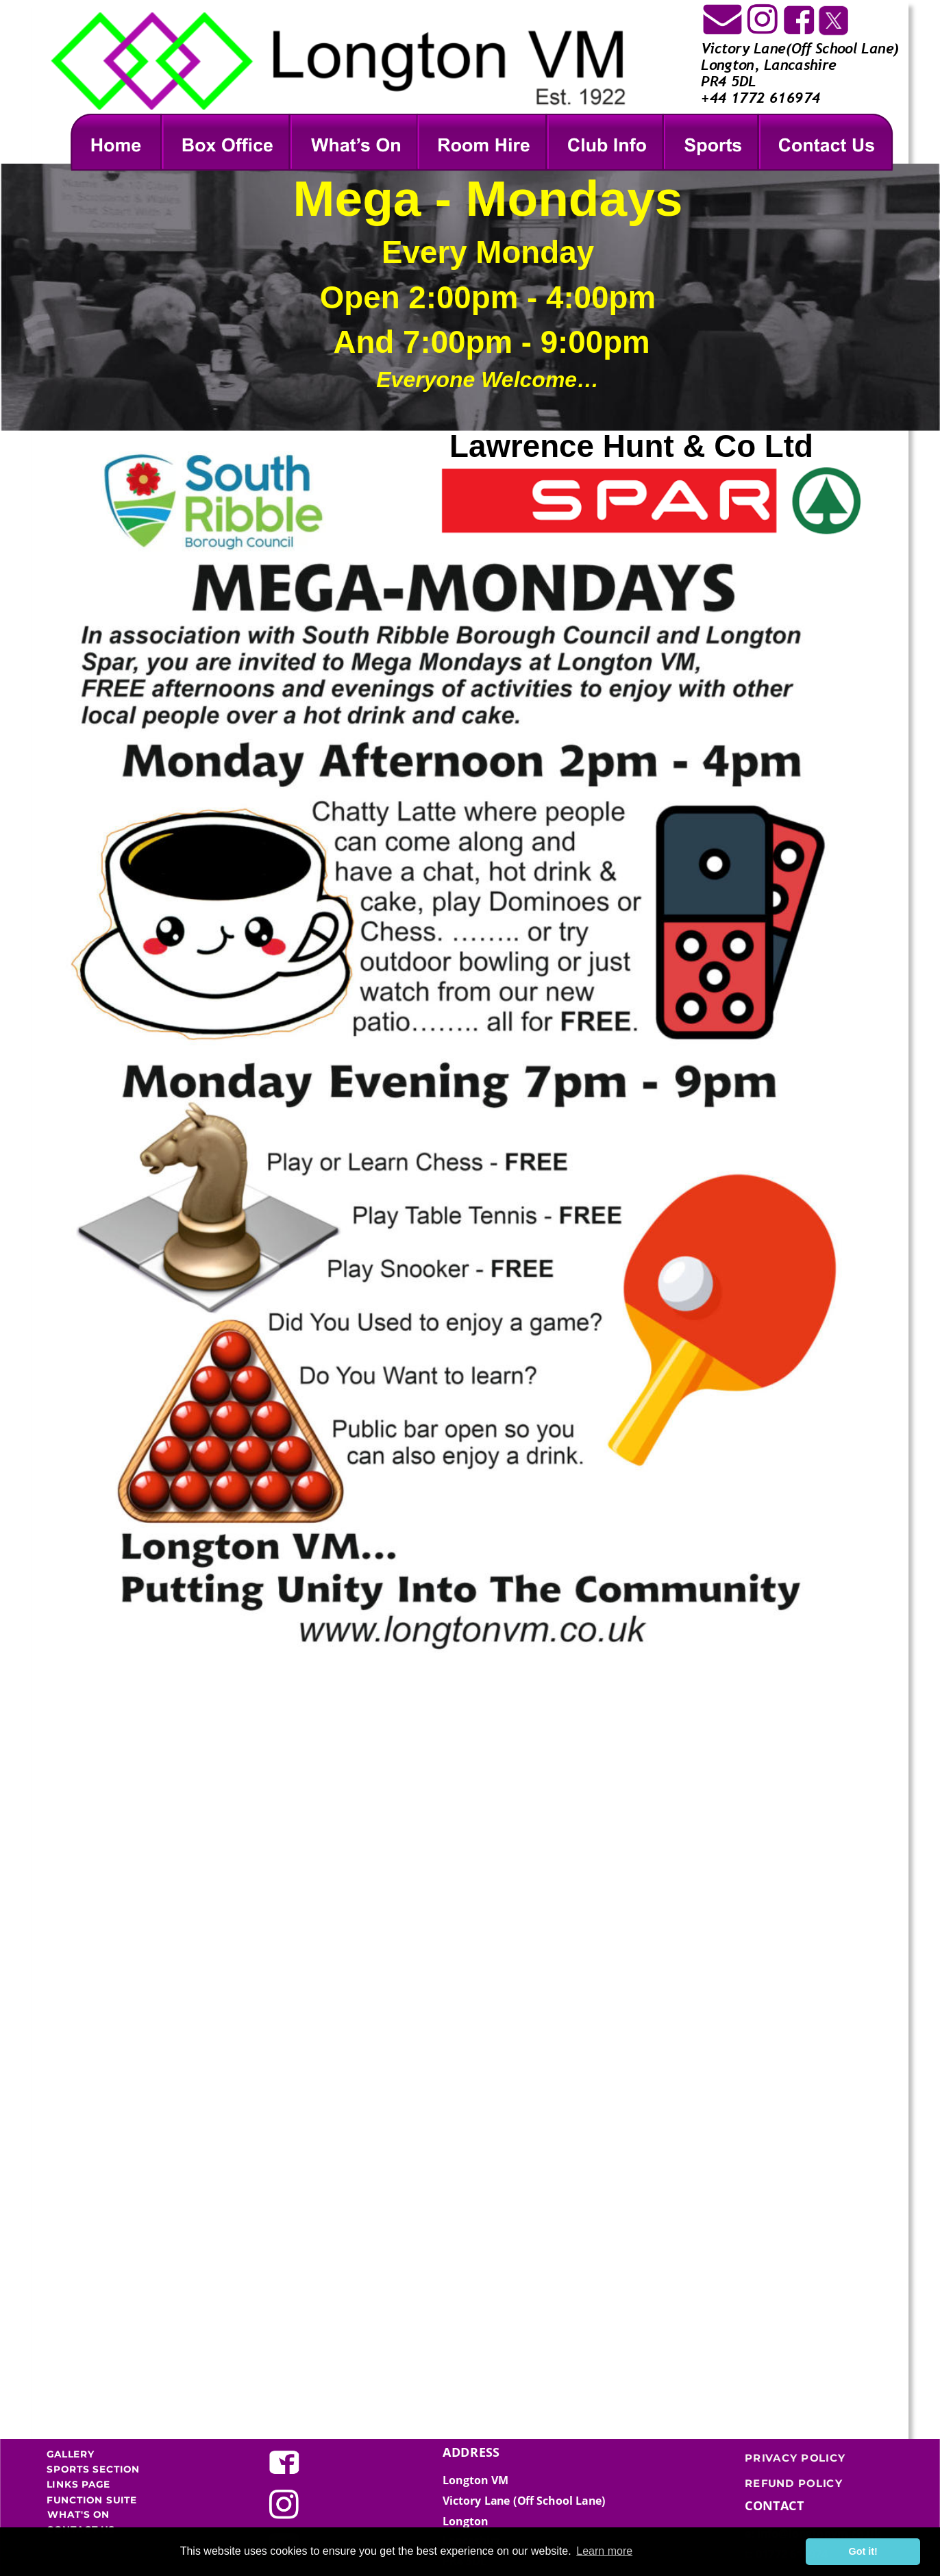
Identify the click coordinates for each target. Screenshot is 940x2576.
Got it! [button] (863, 2551)
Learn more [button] (604, 2551)
